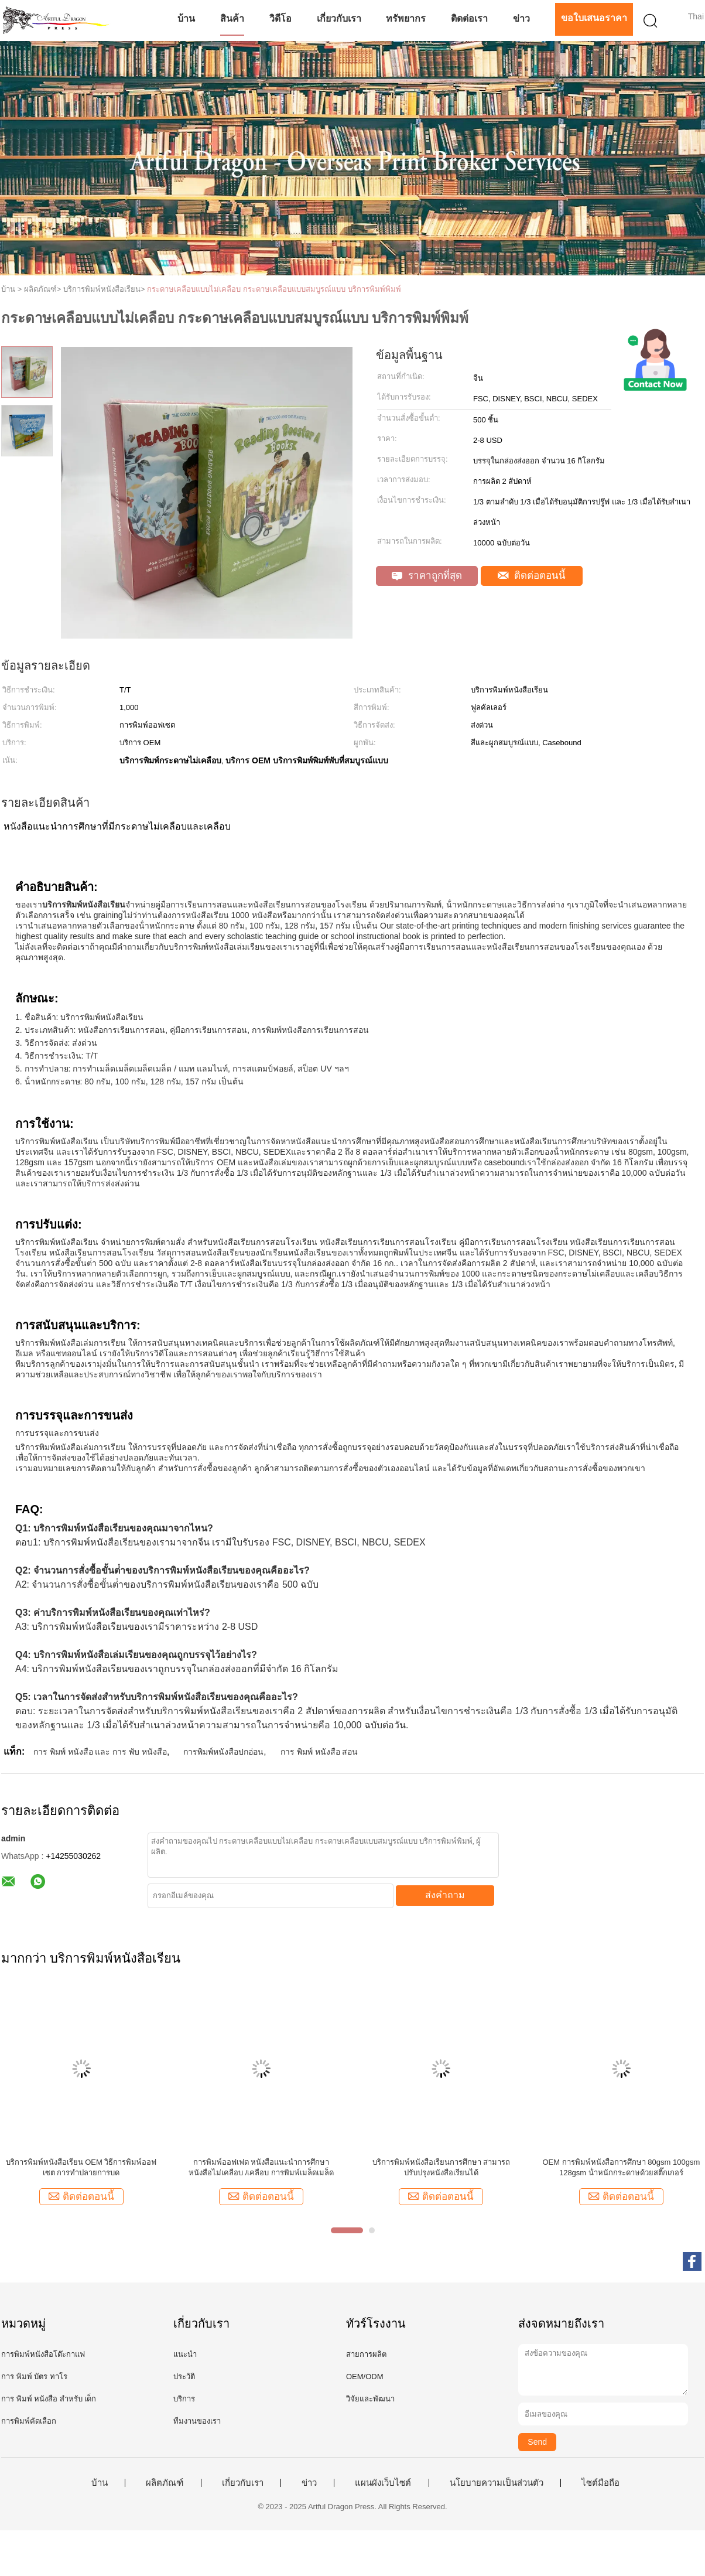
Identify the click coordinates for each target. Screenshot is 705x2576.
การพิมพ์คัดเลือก (28, 2421)
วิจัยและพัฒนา (370, 2398)
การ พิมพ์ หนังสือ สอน (319, 1751)
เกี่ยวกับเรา (339, 18)
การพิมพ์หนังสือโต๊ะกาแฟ (43, 2354)
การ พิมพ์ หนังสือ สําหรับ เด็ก (48, 2398)
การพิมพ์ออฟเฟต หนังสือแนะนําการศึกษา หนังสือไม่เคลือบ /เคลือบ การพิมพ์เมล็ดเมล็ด (261, 2167)
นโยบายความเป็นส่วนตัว (496, 2483)
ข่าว (521, 18)
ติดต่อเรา (469, 18)
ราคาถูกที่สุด (427, 575)
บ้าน (186, 18)
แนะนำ (185, 2354)
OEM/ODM (365, 2376)
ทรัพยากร (406, 18)
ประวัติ (184, 2376)
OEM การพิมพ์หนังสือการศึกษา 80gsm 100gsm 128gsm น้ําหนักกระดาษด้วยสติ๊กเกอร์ (621, 2167)
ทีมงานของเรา (197, 2421)
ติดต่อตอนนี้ (532, 575)
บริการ (184, 2398)
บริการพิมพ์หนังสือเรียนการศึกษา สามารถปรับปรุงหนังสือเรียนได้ (441, 2167)
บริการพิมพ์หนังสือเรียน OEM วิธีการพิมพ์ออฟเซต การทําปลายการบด (81, 2167)
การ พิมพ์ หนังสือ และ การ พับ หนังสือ (100, 1751)
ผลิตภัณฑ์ (164, 2483)
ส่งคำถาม (445, 1895)
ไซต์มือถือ (600, 2483)
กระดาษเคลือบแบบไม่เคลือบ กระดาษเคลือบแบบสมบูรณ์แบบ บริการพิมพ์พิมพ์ (274, 289)
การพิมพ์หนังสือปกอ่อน (223, 1751)
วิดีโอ (280, 18)
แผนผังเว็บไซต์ (383, 2483)
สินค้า (232, 18)
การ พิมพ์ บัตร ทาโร (34, 2376)
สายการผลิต (366, 2354)
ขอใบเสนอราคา (594, 18)
